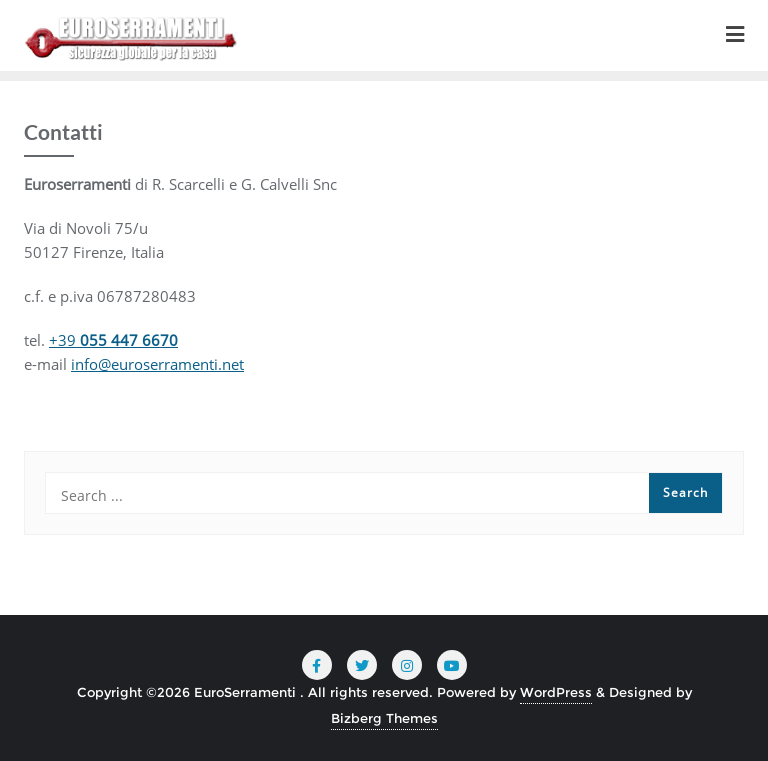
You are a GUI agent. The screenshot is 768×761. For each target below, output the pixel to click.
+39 (113, 340)
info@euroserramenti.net (157, 364)
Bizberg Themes (384, 718)
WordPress (556, 692)
